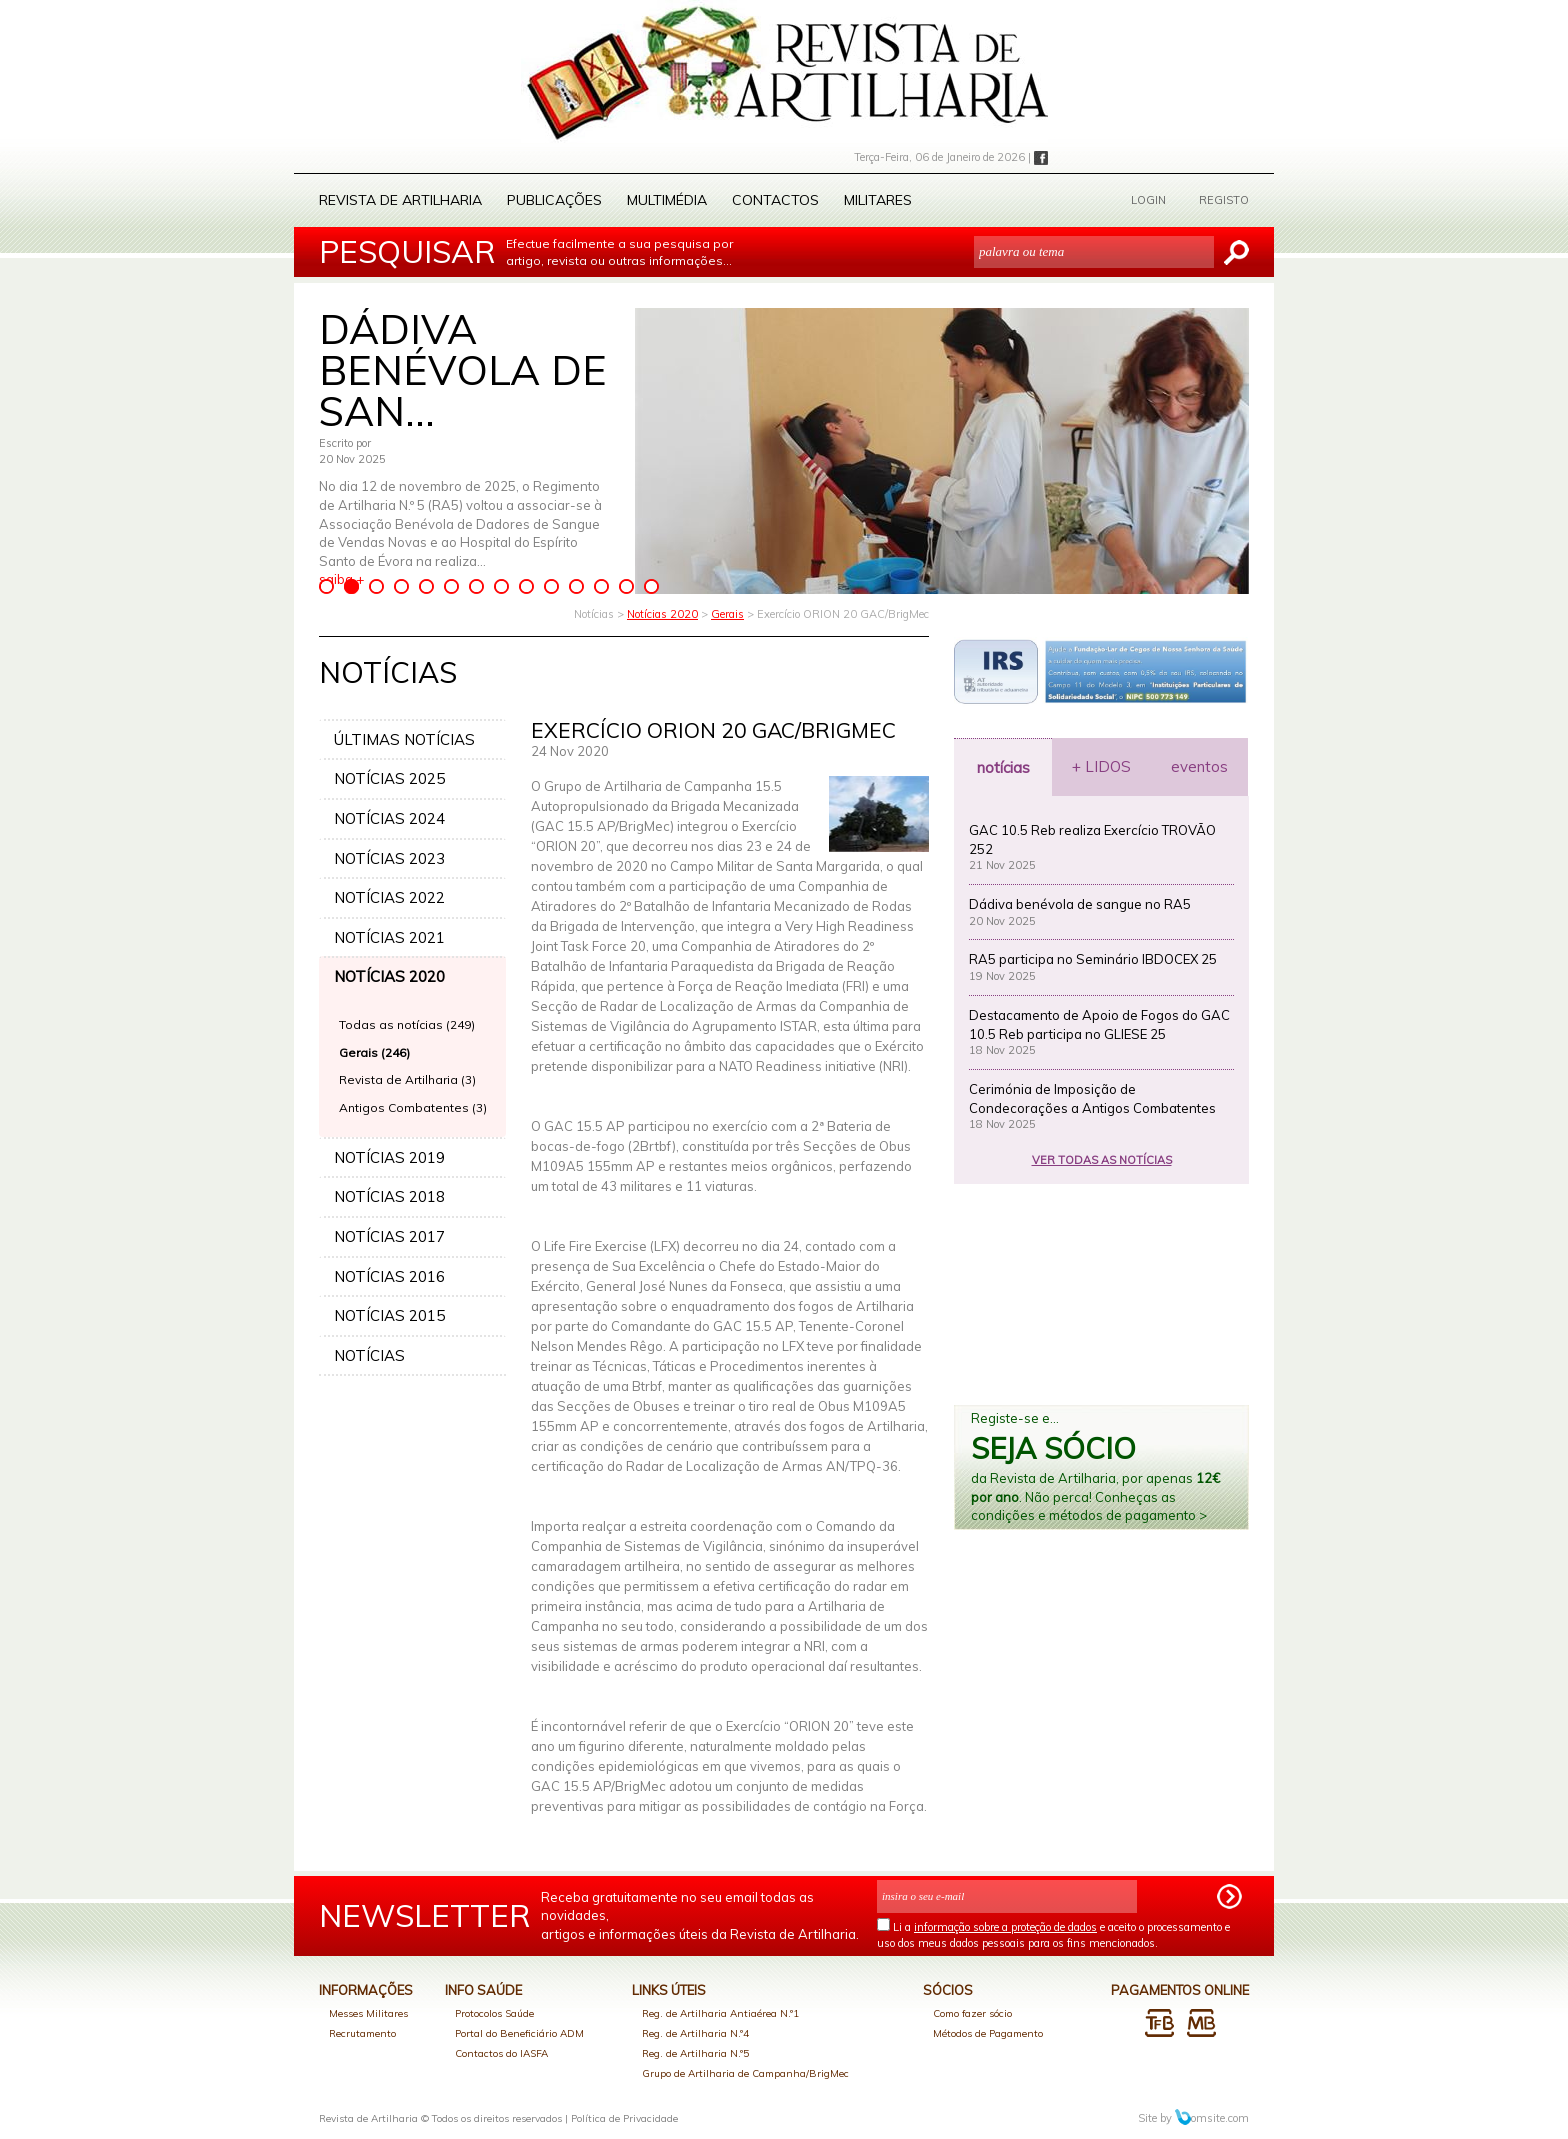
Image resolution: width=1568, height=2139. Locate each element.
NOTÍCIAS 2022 (389, 897)
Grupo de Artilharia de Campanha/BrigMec (745, 2073)
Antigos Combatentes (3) (413, 1107)
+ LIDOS (1101, 766)
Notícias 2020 (662, 614)
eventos (1199, 766)
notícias (1003, 767)
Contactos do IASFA (501, 2053)
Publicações (554, 200)
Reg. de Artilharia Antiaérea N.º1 (720, 2013)
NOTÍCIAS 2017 (389, 1236)
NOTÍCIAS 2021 (389, 937)
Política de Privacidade (624, 2118)
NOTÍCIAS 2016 (389, 1276)
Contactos (775, 200)
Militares (878, 200)
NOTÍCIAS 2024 (389, 818)
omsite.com (1212, 2118)
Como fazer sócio (972, 2013)
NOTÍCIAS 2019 (389, 1157)
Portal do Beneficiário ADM (519, 2033)
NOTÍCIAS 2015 (389, 1315)
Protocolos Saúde (494, 2013)
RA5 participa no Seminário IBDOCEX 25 (1093, 959)
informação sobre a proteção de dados (1005, 1927)
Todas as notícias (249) (407, 1024)
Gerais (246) (374, 1052)
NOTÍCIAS (369, 1355)
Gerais (727, 614)
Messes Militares (368, 2013)
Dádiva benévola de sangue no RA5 (1080, 904)
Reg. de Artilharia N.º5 (695, 2053)
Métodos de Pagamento (988, 2033)
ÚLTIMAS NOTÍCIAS (404, 739)
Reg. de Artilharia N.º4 (695, 2033)
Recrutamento (362, 2033)
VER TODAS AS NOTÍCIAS (1102, 1160)
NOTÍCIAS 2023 (389, 858)
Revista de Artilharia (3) (407, 1079)
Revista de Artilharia (400, 200)
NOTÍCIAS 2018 (389, 1196)
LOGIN (1148, 200)
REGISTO (1224, 200)
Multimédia (667, 200)
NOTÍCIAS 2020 (389, 976)
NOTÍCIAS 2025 (389, 778)
